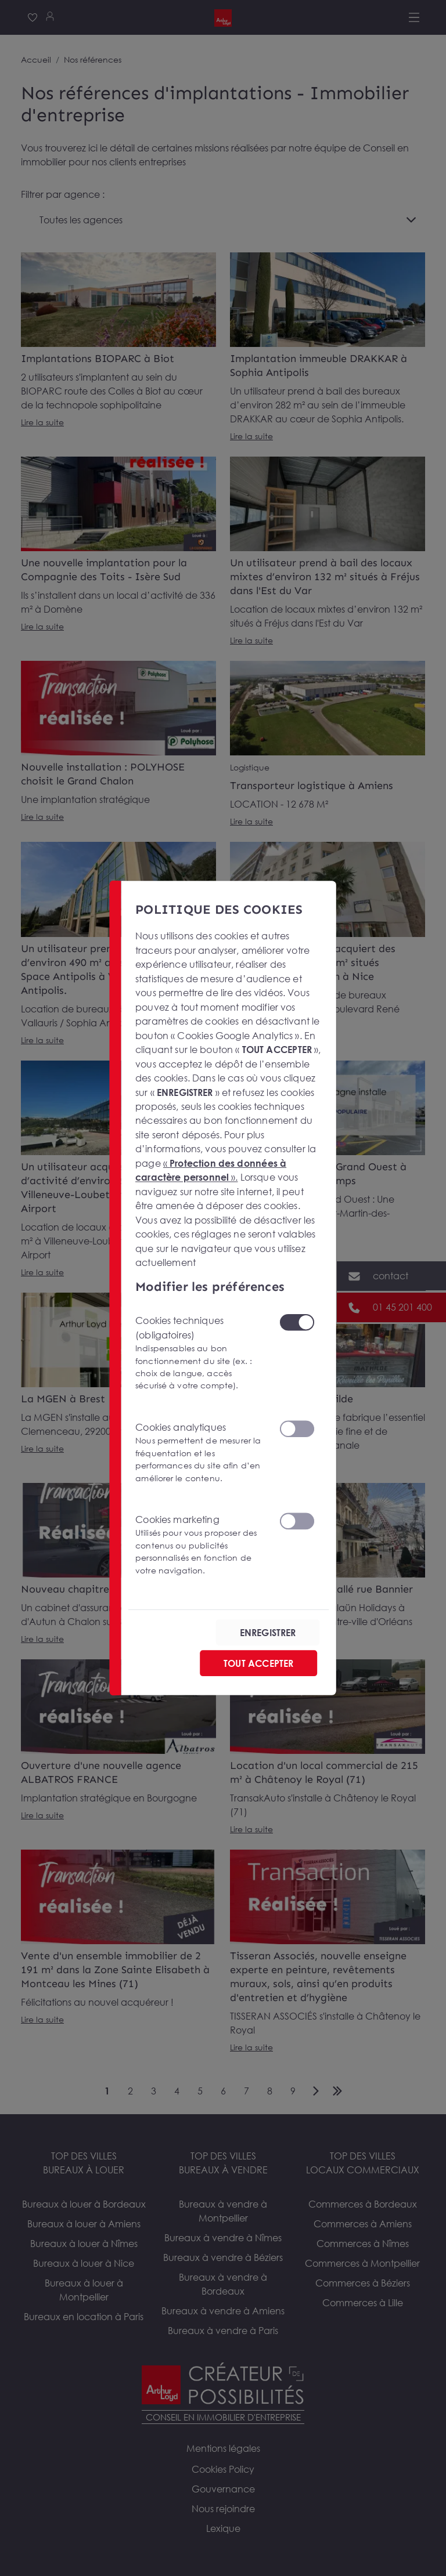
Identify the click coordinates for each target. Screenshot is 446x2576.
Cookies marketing (200, 1545)
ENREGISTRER (268, 1632)
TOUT (258, 1663)
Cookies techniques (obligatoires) (200, 1353)
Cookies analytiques (200, 1452)
